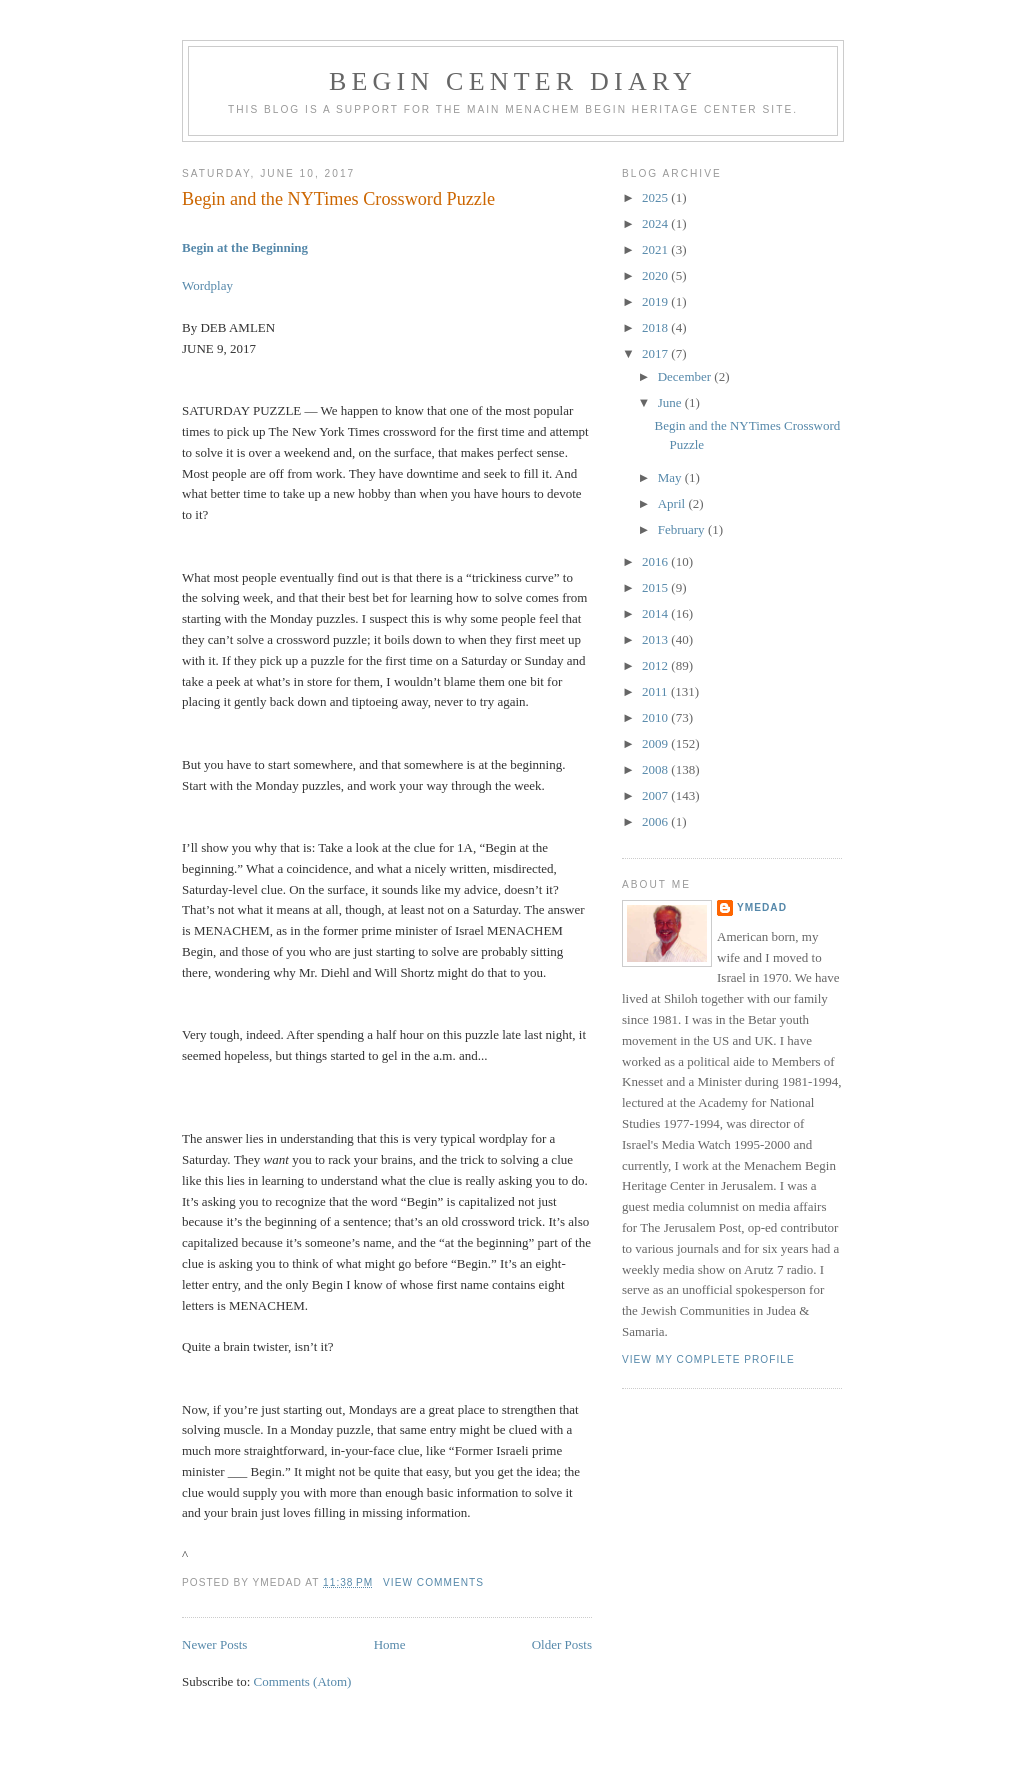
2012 (656, 665)
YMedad (762, 907)
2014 (656, 613)
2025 (656, 197)
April (673, 503)
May (671, 477)
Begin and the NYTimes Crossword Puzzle (338, 199)
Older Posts (562, 1644)
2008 (656, 769)
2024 (656, 223)
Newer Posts (214, 1644)
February (683, 529)
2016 (656, 561)
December (686, 376)
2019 (656, 301)
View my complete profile (708, 1359)
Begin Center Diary (513, 81)
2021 (656, 249)
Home (390, 1644)
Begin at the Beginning (245, 247)
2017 (656, 353)
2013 (656, 639)
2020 (656, 275)
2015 (656, 587)
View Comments (433, 1582)
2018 (656, 327)
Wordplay (207, 285)
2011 (656, 691)
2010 (656, 717)
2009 (656, 743)
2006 (656, 821)
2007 (656, 795)
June (671, 402)
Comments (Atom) (303, 1681)
